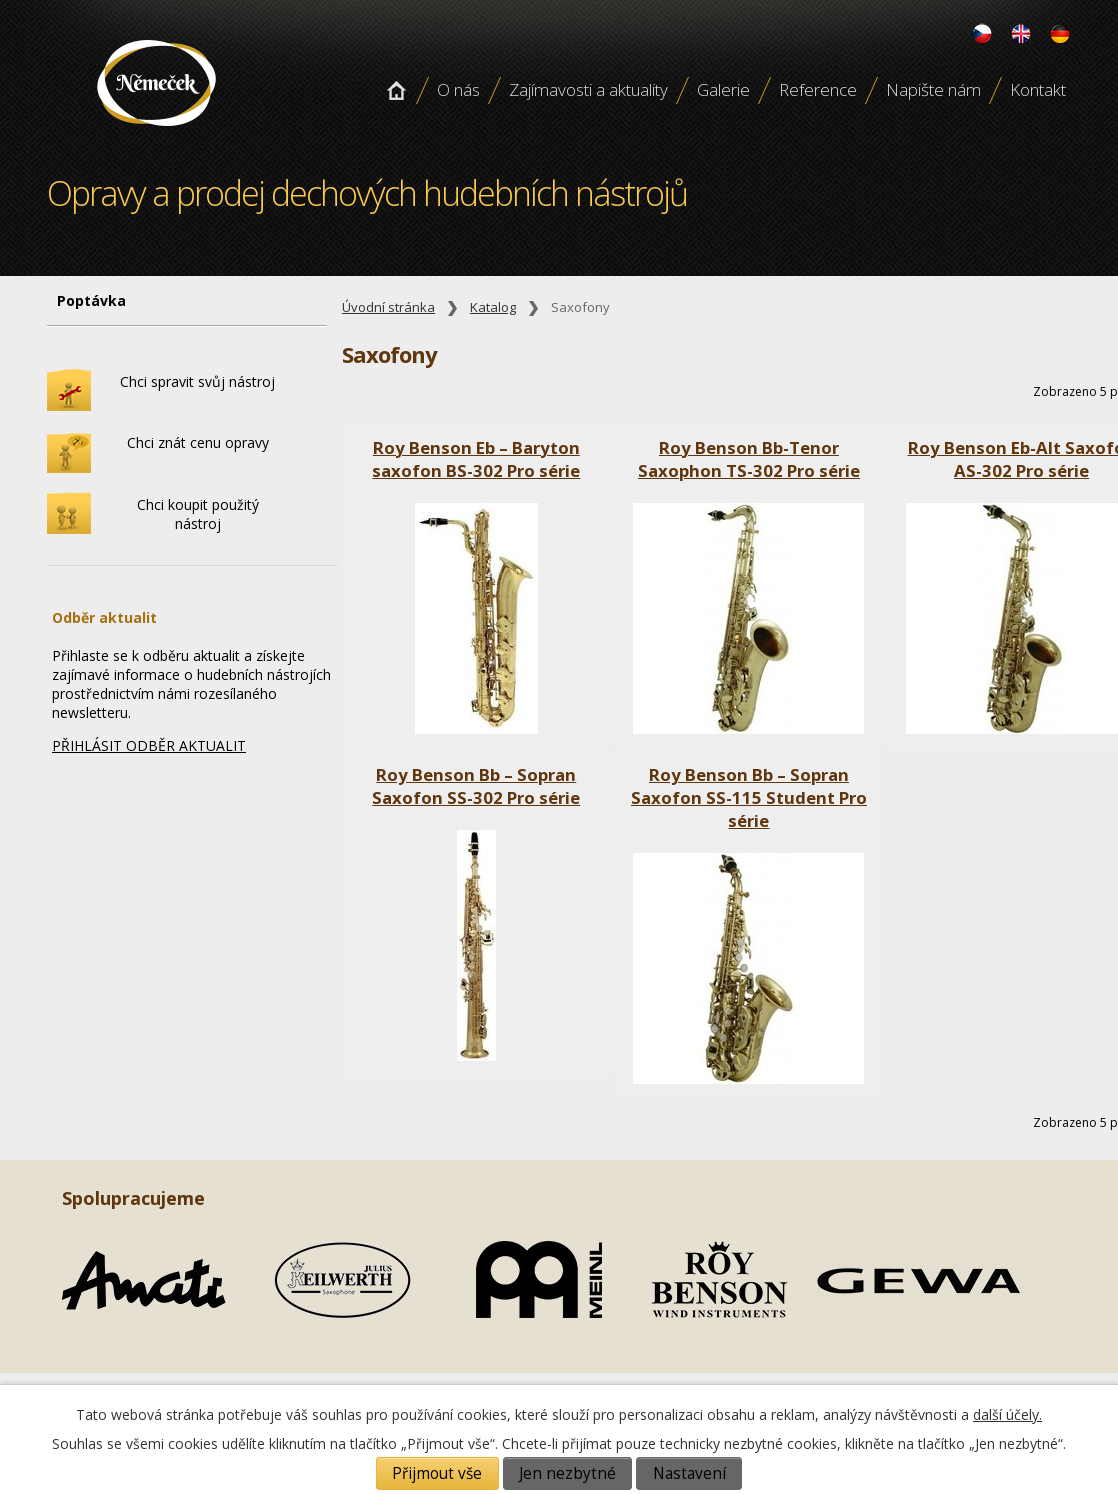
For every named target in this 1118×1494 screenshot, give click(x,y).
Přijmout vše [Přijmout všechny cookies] (437, 1473)
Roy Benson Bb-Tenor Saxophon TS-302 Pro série (749, 459)
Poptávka (91, 300)
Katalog (493, 307)
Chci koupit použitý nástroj (198, 514)
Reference (818, 89)
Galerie (723, 89)
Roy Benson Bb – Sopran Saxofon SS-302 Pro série (476, 786)
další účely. (1007, 1414)
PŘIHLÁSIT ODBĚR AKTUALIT (149, 745)
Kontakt (1038, 89)
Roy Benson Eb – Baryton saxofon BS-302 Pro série (476, 459)
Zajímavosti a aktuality (588, 89)
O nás (458, 89)
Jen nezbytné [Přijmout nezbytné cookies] (567, 1473)
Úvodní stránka (396, 90)
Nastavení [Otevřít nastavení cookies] (689, 1473)
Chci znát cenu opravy (198, 442)
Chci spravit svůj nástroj (197, 381)
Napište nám (933, 89)
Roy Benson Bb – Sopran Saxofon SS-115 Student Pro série (749, 797)
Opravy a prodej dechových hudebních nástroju (156, 133)
